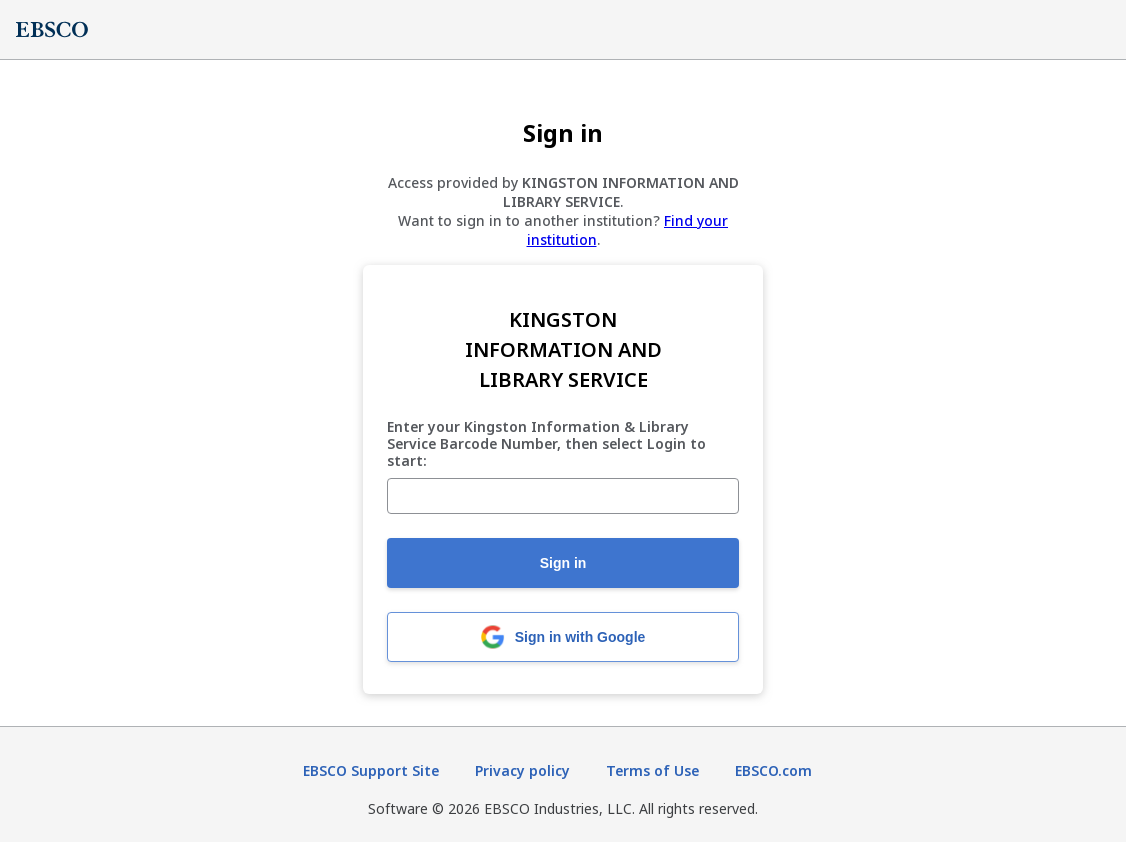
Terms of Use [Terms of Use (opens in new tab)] (652, 770)
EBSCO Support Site (371, 770)
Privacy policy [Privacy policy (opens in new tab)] (522, 770)
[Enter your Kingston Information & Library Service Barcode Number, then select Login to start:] (563, 496)
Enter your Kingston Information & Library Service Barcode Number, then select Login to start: (546, 444)
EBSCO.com (773, 770)
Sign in (563, 563)
